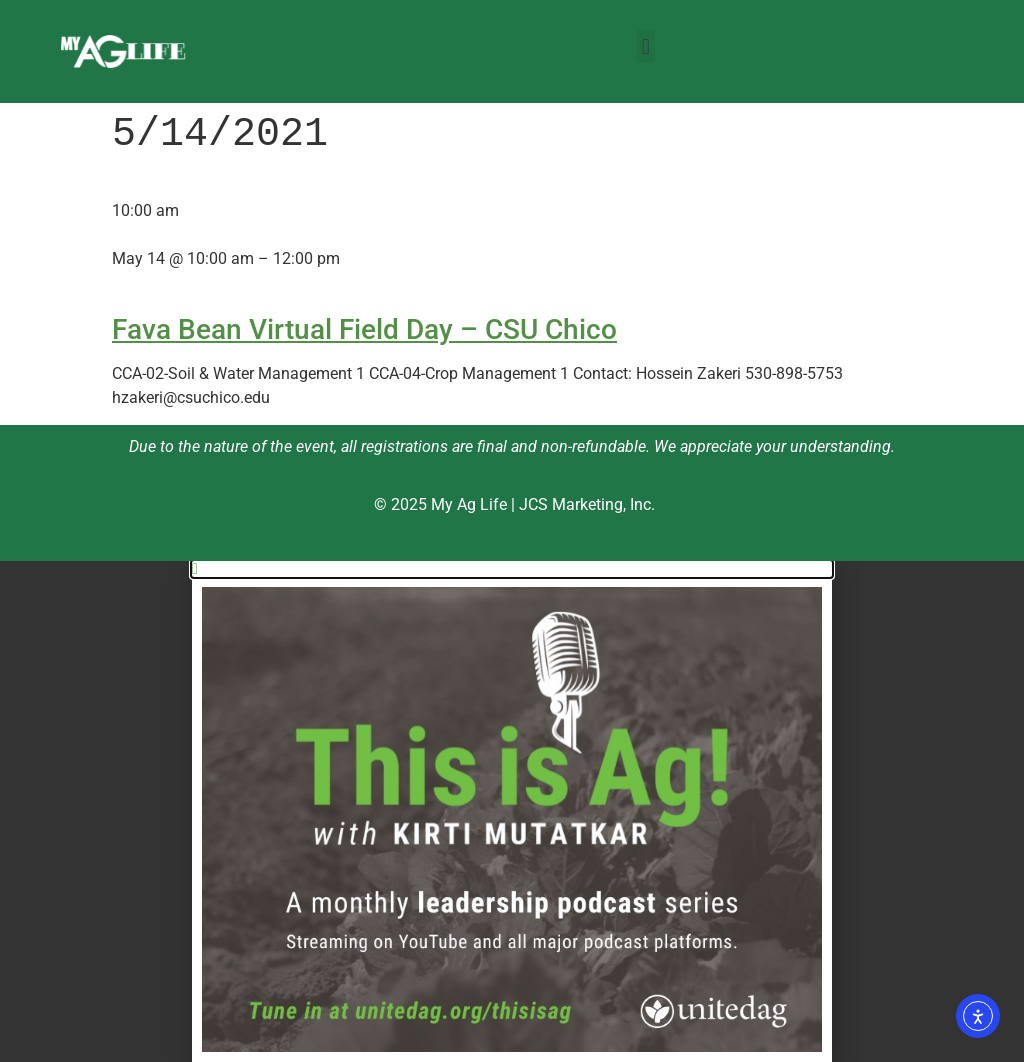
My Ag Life (469, 504)
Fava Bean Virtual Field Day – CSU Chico (364, 329)
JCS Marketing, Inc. (587, 504)
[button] (645, 46)
